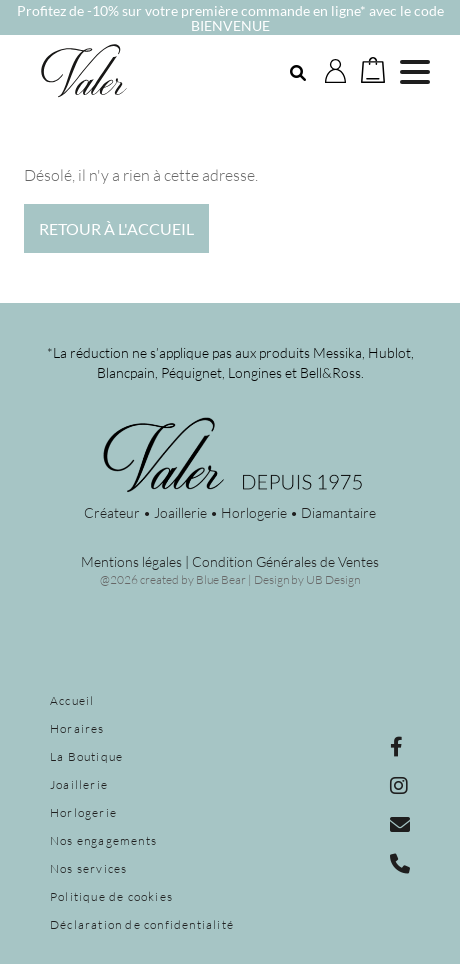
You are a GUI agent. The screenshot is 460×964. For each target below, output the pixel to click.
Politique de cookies (111, 896)
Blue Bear (221, 579)
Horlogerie (83, 812)
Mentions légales (131, 561)
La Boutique (86, 756)
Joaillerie (79, 784)
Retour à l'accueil (116, 228)
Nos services (88, 868)
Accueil (72, 700)
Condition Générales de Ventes (285, 561)
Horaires (77, 728)
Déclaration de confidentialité (142, 924)
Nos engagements (103, 840)
